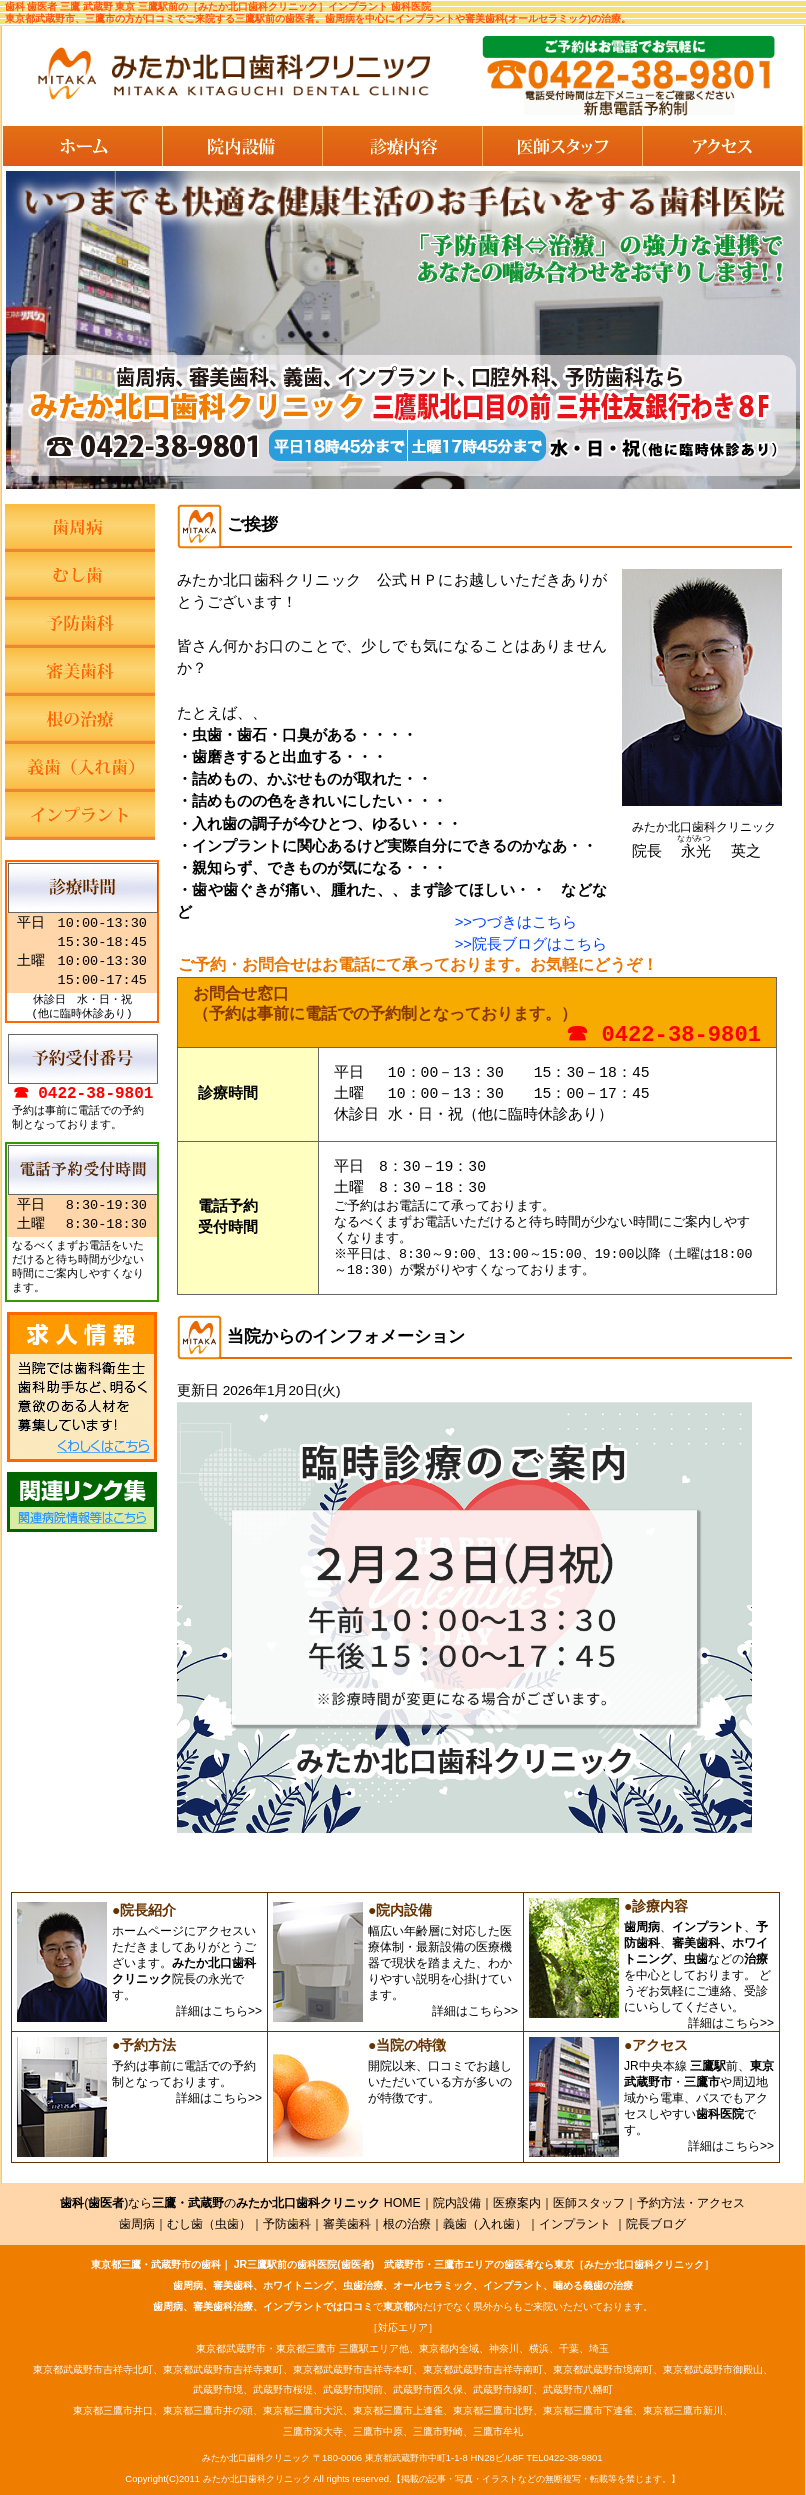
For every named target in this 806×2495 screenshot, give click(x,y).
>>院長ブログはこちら (531, 944)
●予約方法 (144, 2045)
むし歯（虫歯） (209, 2224)
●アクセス (656, 2045)
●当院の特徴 (407, 2045)
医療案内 (517, 2203)
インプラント (575, 2224)
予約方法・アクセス (691, 2203)
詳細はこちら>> (219, 2011)
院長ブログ (656, 2224)
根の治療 (407, 2224)
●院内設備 (400, 1910)
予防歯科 (287, 2224)
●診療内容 (656, 1906)
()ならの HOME (240, 2203)
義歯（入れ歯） (485, 2224)
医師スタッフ (589, 2203)
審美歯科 (347, 2224)
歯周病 (137, 2224)
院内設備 (457, 2203)
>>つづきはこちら (516, 922)
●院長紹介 (144, 1910)
